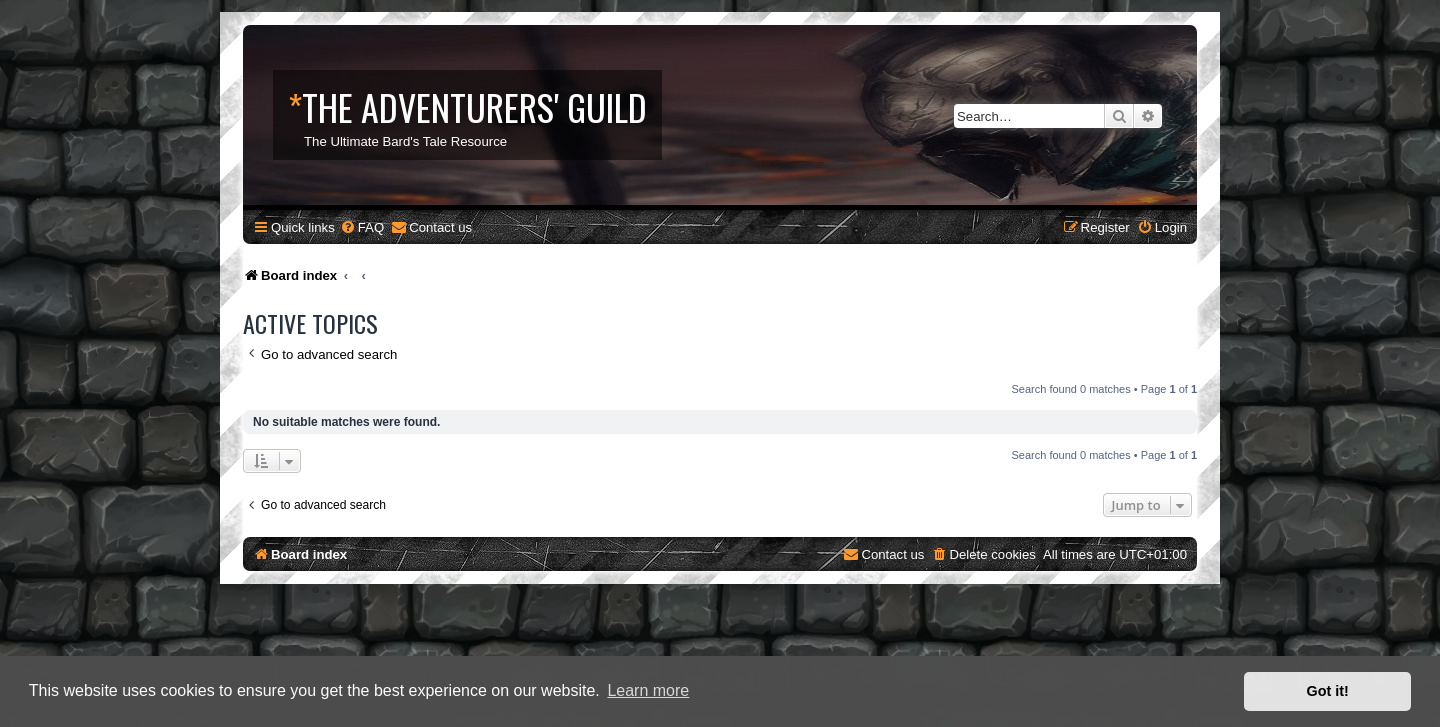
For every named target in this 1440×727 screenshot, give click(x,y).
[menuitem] (362, 227)
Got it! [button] (1328, 691)
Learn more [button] (648, 690)
